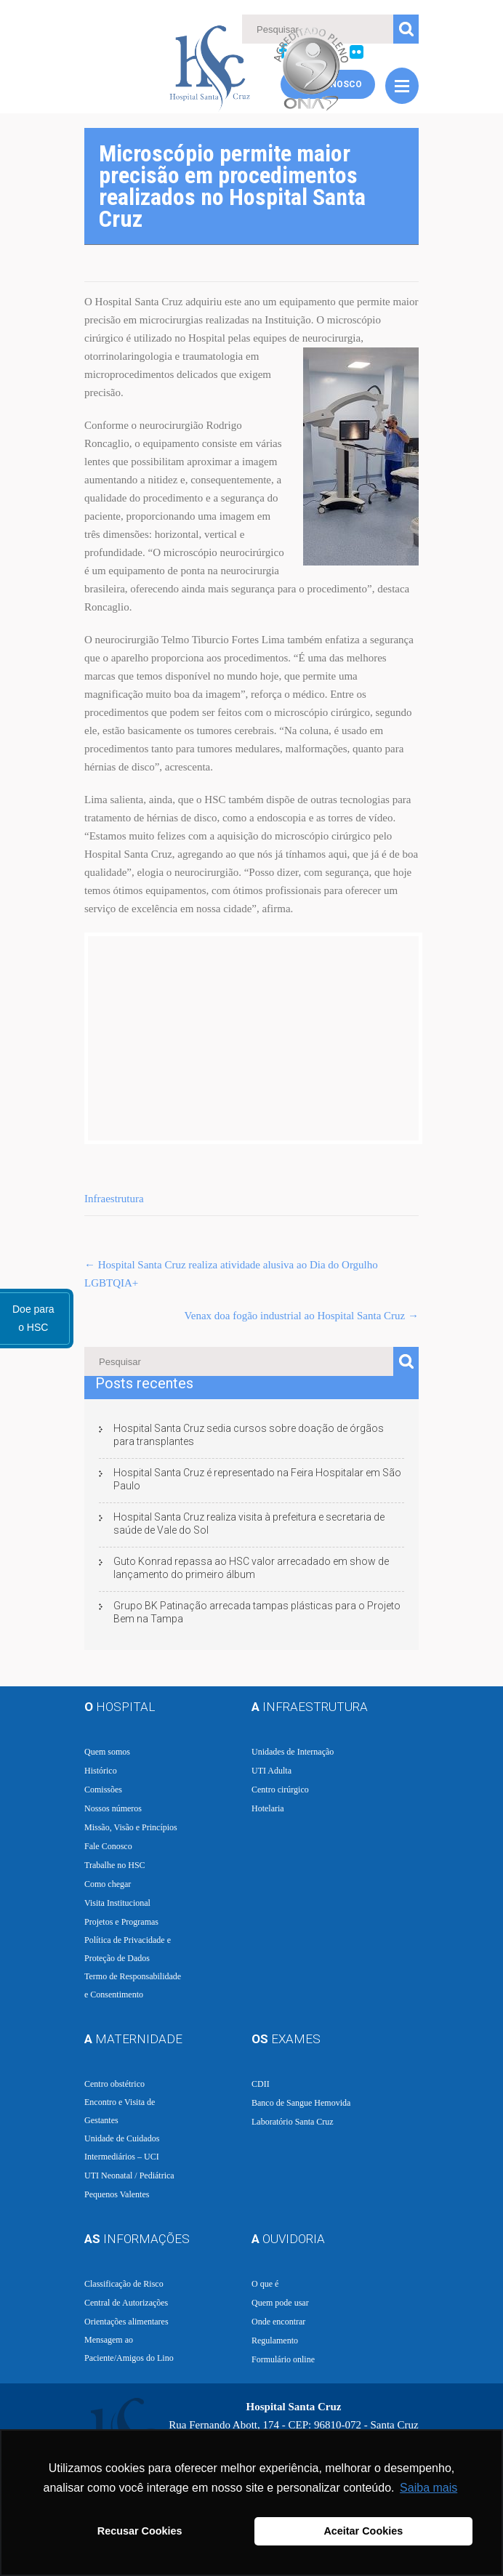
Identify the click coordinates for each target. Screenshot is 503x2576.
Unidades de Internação (293, 1752)
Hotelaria (268, 1808)
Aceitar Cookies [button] (363, 2531)
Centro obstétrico (114, 2084)
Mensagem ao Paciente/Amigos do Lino (129, 2349)
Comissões (103, 1789)
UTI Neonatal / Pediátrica (129, 2175)
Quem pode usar (280, 2303)
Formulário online (283, 2359)
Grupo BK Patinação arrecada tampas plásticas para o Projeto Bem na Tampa (257, 1612)
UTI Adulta (271, 1771)
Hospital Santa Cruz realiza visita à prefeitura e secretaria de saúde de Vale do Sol (249, 1523)
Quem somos (107, 1752)
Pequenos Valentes (116, 2194)
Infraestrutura (114, 1198)
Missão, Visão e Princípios (130, 1827)
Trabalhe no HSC (114, 1865)
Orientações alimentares (126, 2322)
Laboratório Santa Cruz (293, 2122)
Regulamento (275, 2340)
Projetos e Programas (121, 1922)
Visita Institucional (117, 1903)
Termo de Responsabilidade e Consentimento (132, 1985)
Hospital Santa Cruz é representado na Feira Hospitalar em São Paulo (257, 1479)
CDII (261, 2084)
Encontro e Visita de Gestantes (119, 2111)
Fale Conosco (108, 1846)
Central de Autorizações (126, 2303)
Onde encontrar (278, 2322)
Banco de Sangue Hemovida (301, 2103)
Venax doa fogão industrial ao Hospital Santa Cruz (302, 1315)
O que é (265, 2284)
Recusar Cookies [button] (139, 2531)
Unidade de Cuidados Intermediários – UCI (121, 2147)
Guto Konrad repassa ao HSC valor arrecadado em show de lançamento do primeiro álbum (251, 1567)
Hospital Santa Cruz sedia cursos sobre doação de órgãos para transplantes (248, 1434)
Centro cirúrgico (280, 1789)
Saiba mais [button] (428, 2488)
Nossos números (113, 1808)
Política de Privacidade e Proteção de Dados (127, 1949)
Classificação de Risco (124, 2284)
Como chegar (107, 1884)
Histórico (100, 1771)
